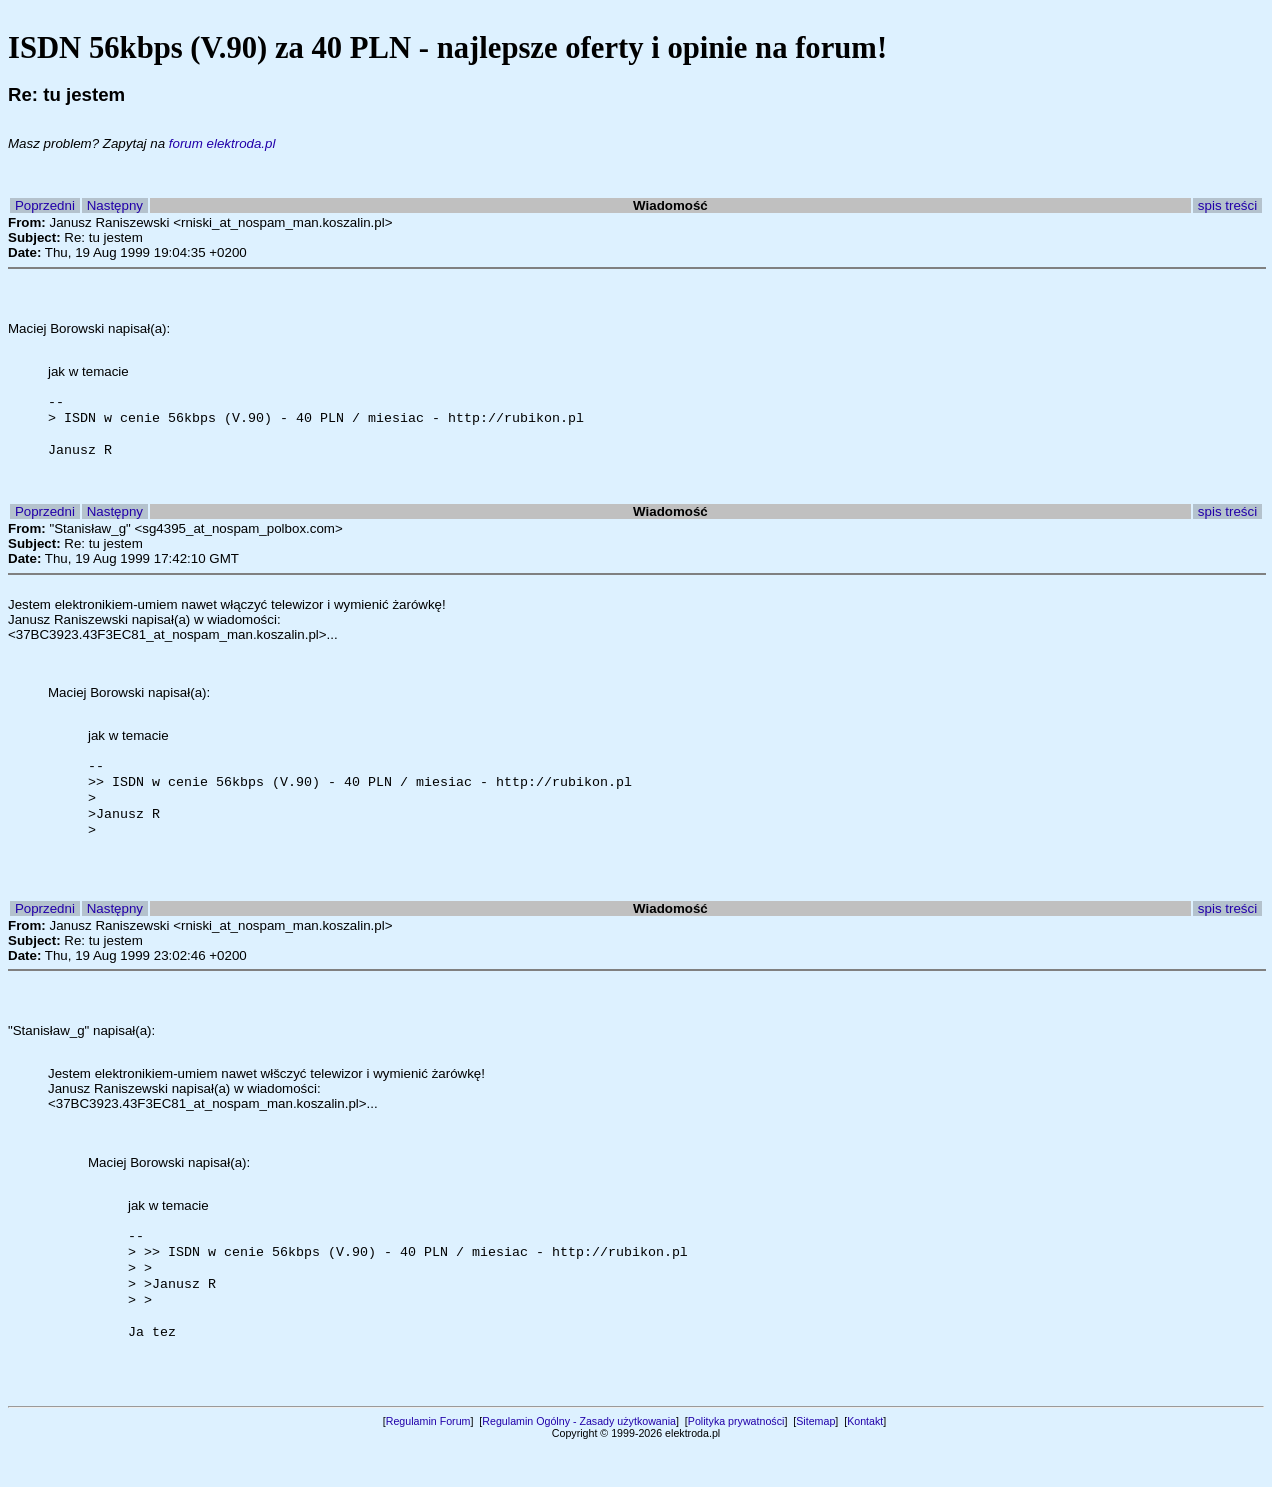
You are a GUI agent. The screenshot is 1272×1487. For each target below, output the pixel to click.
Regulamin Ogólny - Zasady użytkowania (579, 1461)
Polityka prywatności (736, 1461)
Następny (115, 205)
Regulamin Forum (428, 1461)
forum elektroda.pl (222, 143)
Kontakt (865, 1461)
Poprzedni (45, 205)
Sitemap (815, 1461)
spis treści (1227, 205)
